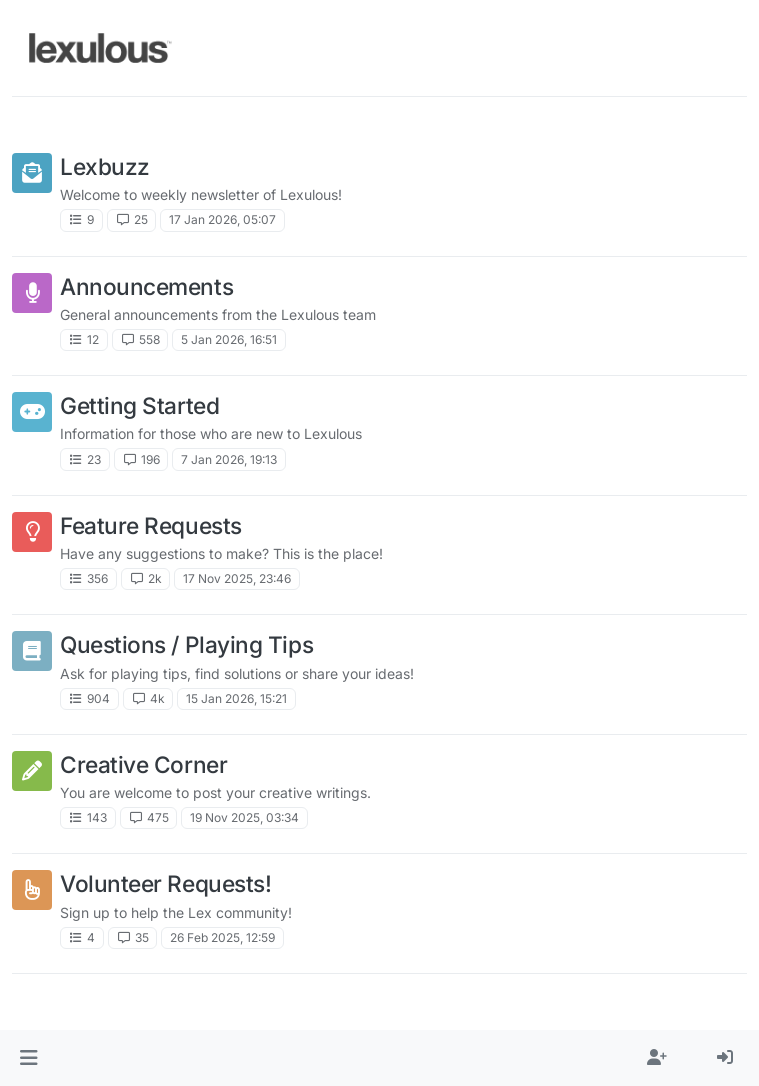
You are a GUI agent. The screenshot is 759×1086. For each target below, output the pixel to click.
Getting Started (139, 405)
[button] (28, 1058)
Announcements (146, 286)
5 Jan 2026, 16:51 (229, 339)
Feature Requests (151, 525)
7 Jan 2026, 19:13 (229, 459)
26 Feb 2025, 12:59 (222, 937)
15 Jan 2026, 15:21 (236, 698)
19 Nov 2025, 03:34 (244, 817)
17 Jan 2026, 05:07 (222, 219)
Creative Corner (143, 764)
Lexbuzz (105, 166)
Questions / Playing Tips (186, 644)
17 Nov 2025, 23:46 (237, 578)
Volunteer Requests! (165, 883)
